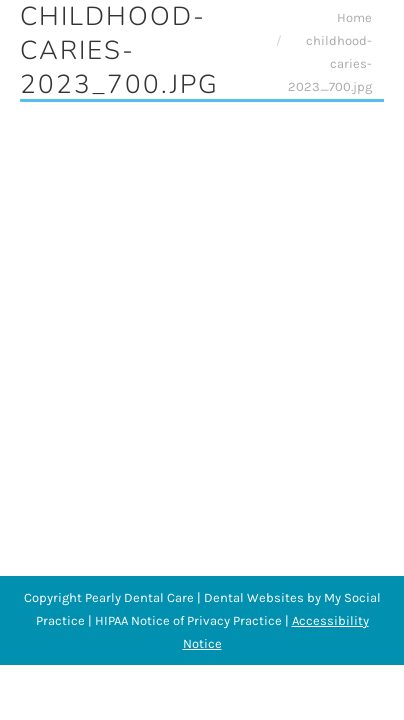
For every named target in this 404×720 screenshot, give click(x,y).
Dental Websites (254, 597)
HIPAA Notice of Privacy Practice (188, 620)
